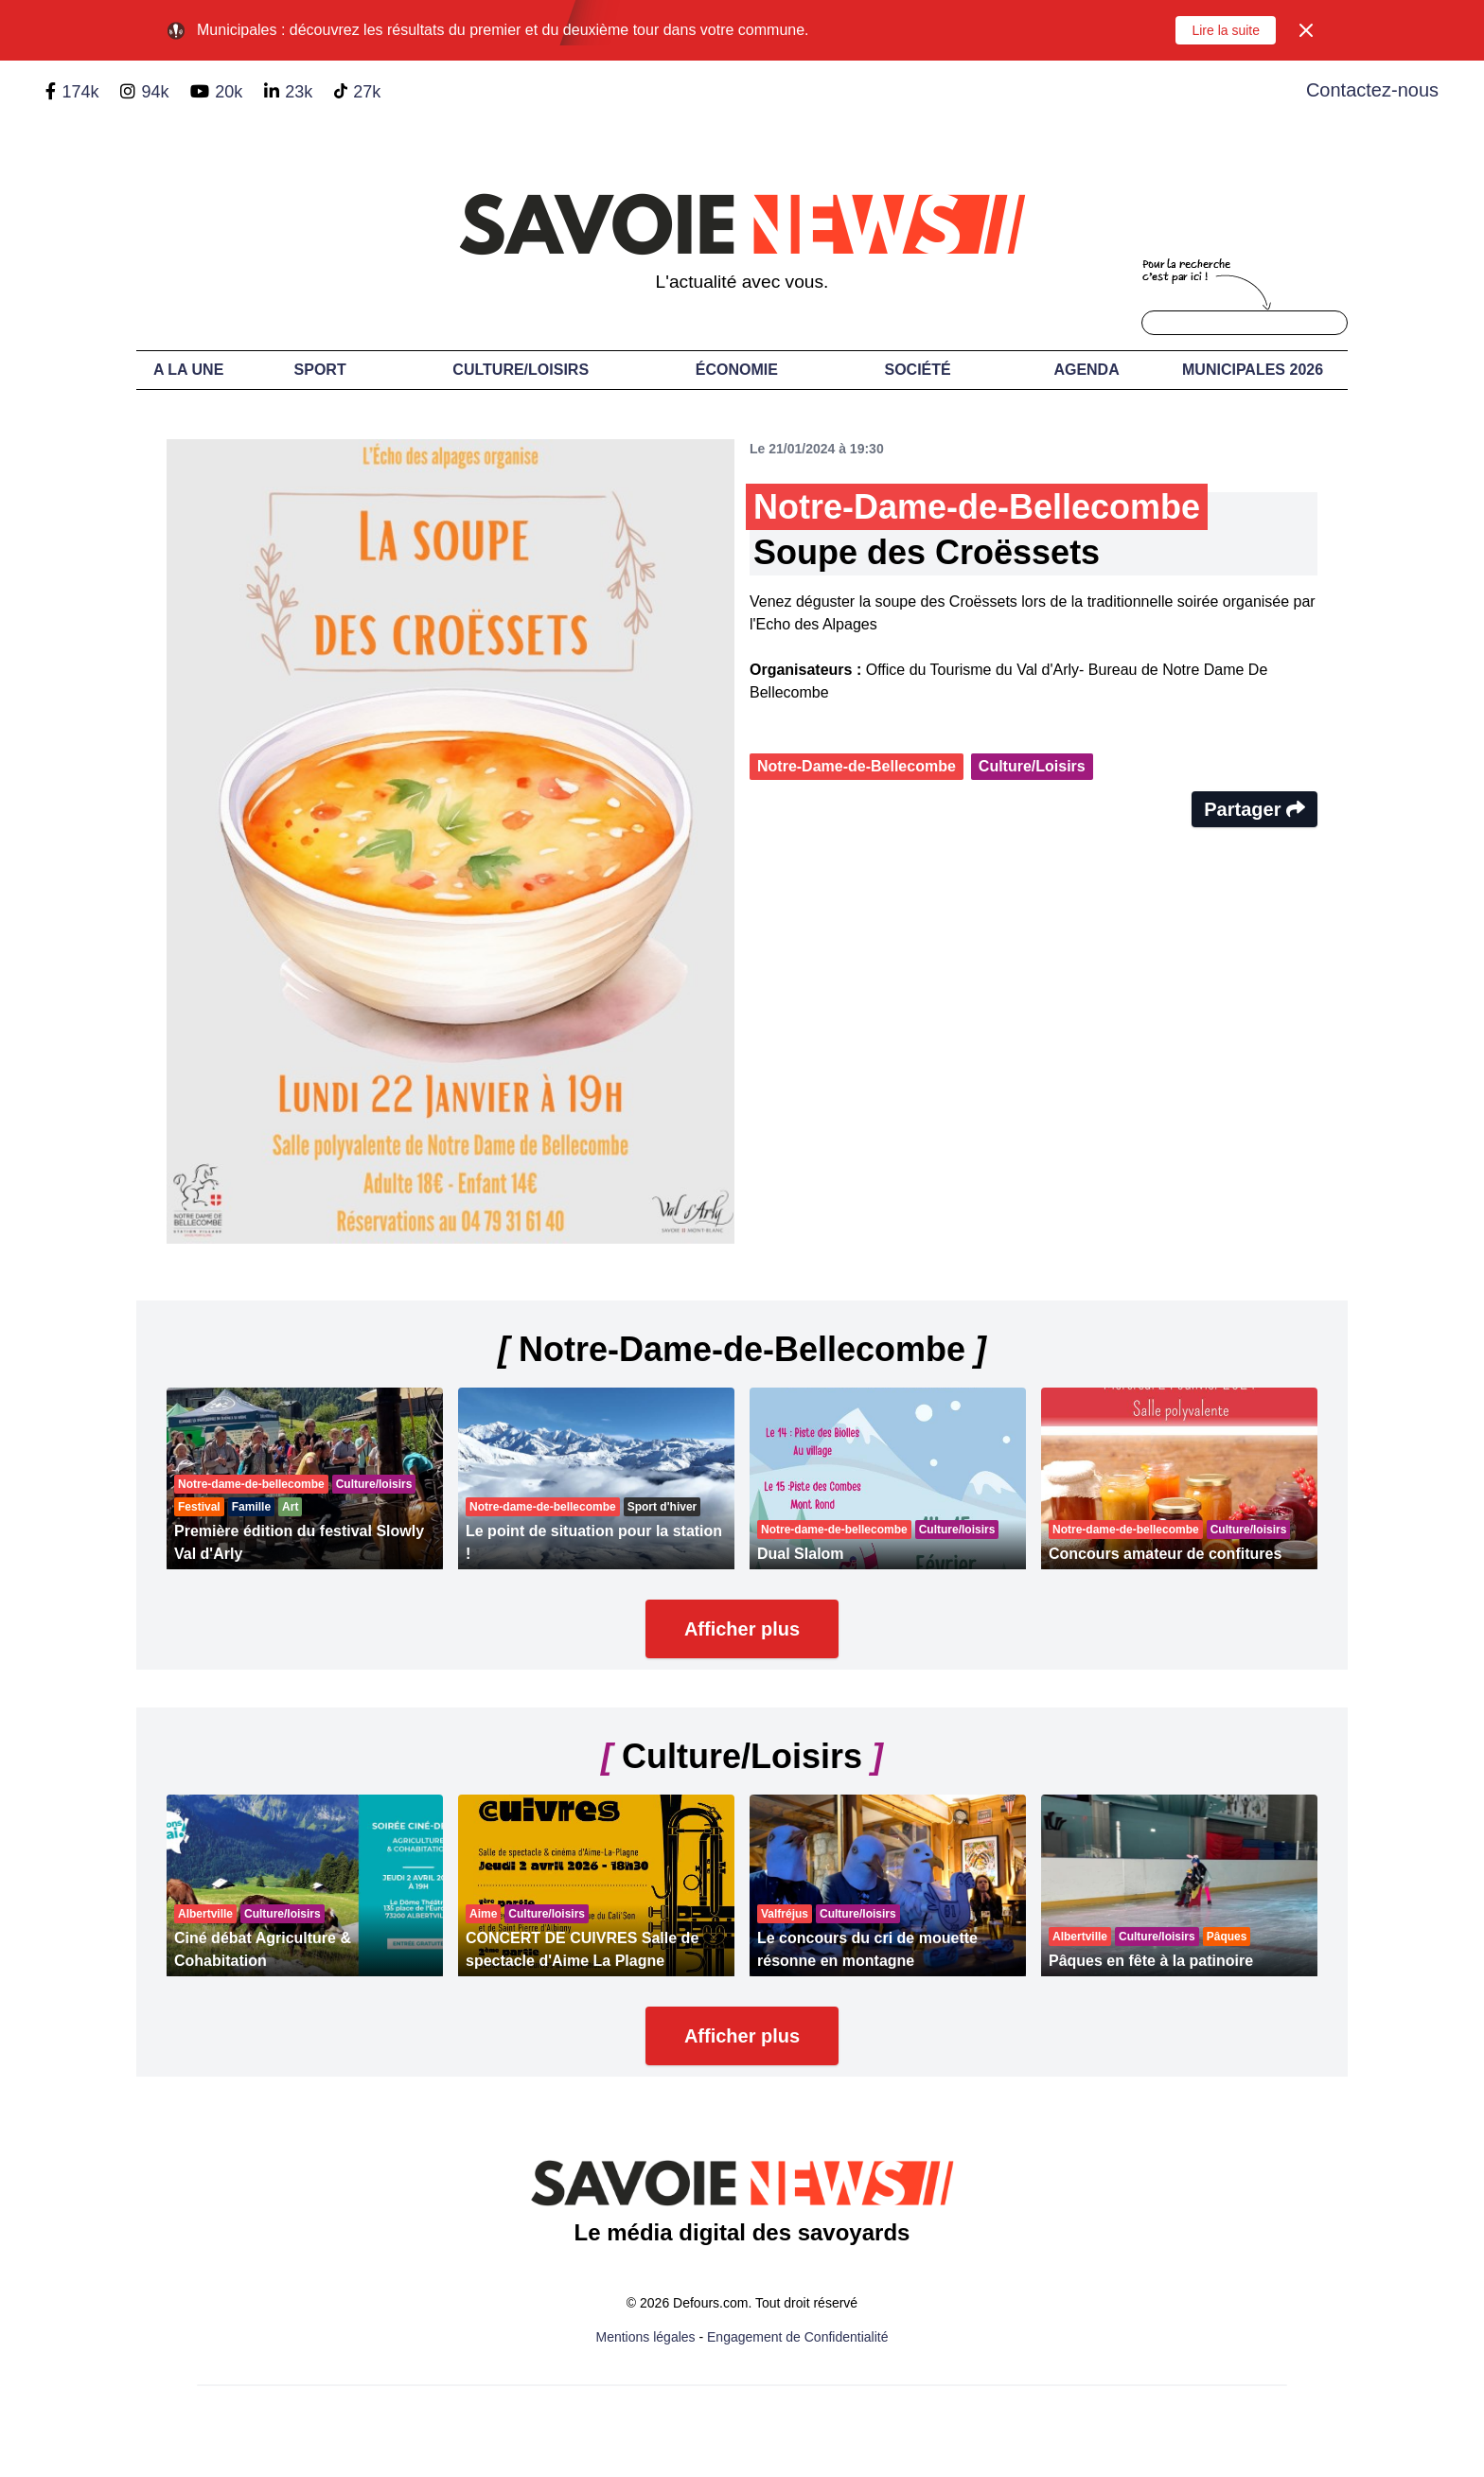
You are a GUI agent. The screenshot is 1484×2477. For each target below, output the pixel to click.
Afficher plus (742, 1629)
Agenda (1086, 370)
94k (154, 91)
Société (918, 370)
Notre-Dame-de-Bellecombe (856, 766)
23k (298, 91)
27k (366, 91)
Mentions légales (646, 2336)
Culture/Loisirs (520, 370)
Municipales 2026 (1252, 370)
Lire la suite (1226, 30)
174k (80, 91)
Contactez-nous (1372, 90)
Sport (320, 370)
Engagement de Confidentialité (797, 2336)
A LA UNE (188, 370)
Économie (737, 370)
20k (228, 91)
